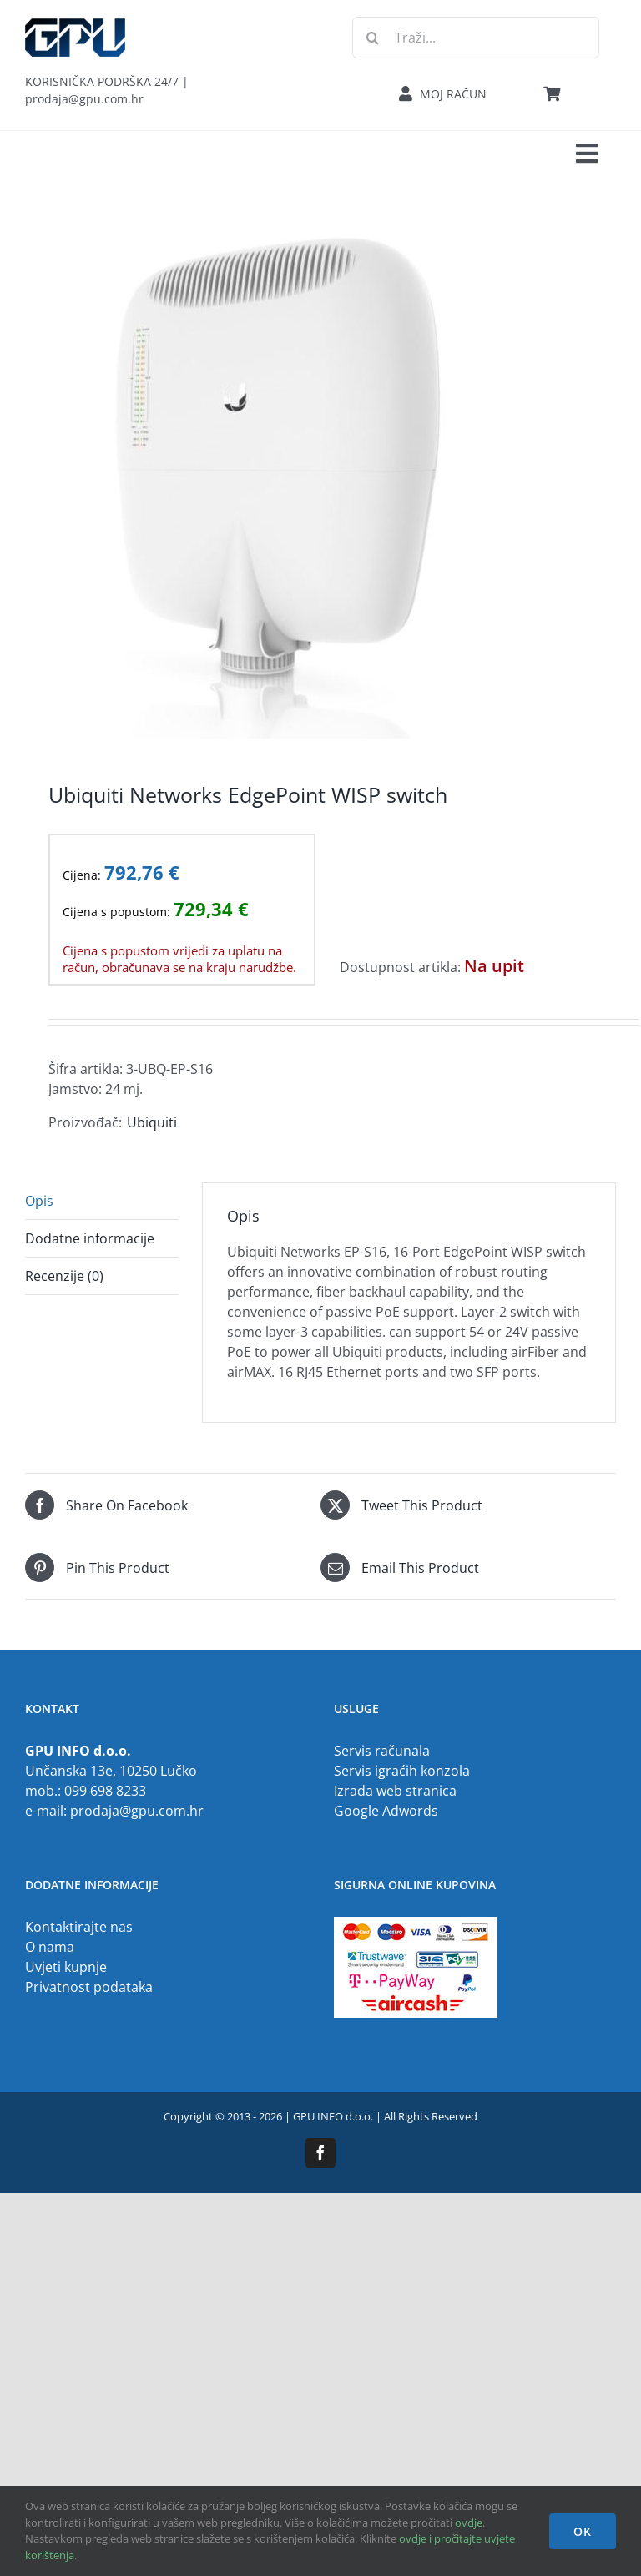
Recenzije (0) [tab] (64, 1276)
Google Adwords (386, 1811)
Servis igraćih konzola (402, 1771)
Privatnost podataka (89, 1987)
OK (582, 2531)
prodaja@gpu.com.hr (137, 1811)
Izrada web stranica (395, 1791)
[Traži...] (475, 37)
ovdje (468, 2522)
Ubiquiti (152, 1122)
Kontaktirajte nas (79, 1927)
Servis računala (382, 1751)
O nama (49, 1947)
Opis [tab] (39, 1201)
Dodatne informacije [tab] (89, 1238)
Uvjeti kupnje (66, 1967)
